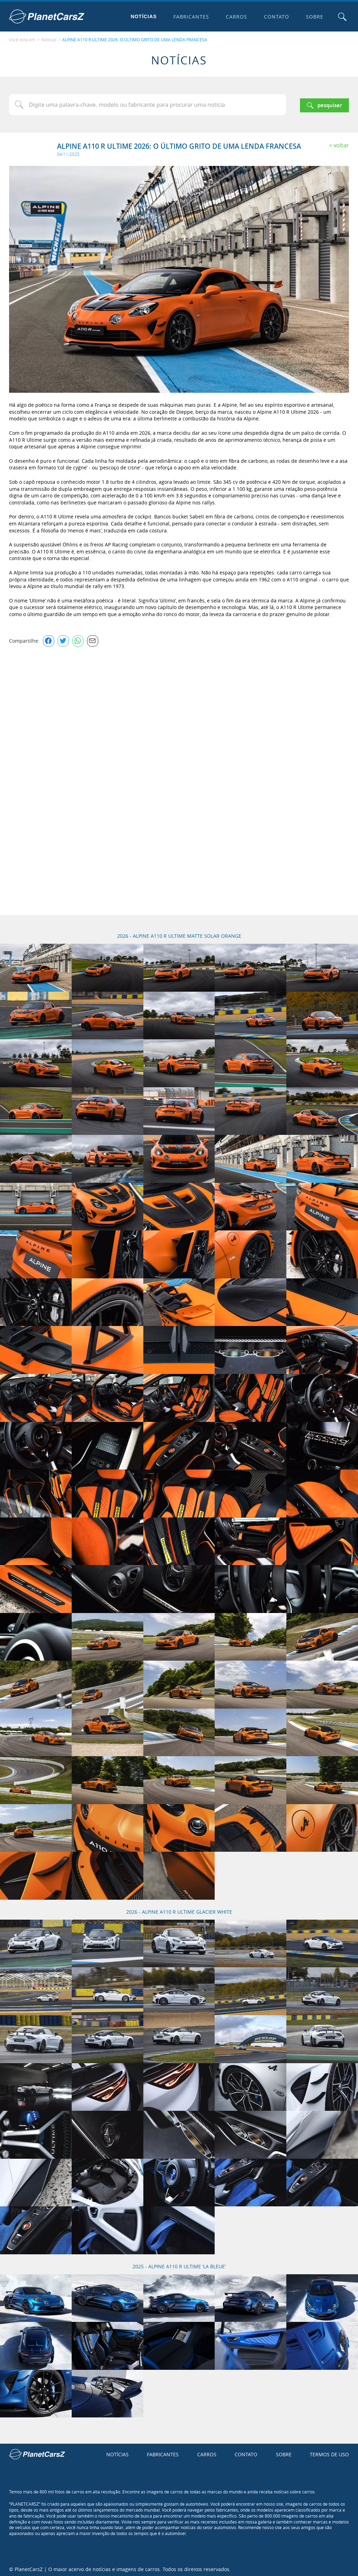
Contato (275, 16)
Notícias (142, 16)
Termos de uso (329, 2452)
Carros (235, 16)
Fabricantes (190, 16)
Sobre (313, 16)
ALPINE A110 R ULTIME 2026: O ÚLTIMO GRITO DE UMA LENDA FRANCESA (134, 39)
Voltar (341, 143)
